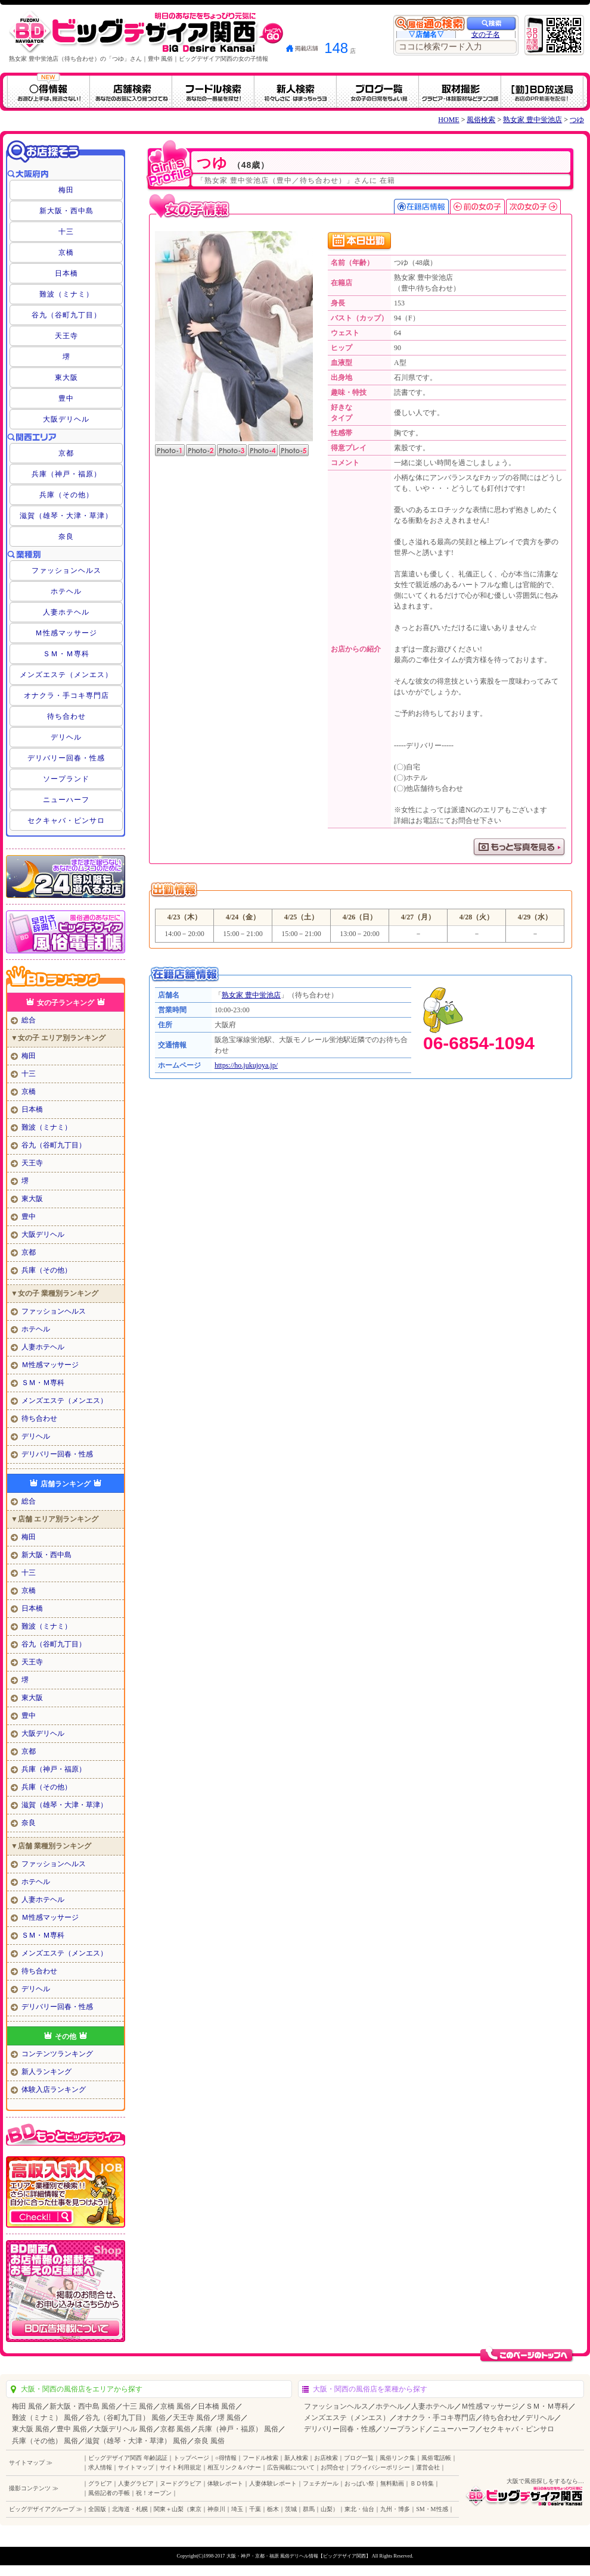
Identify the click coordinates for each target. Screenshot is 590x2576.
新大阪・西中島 (66, 211)
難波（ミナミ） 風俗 (45, 2417)
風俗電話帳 (436, 2458)
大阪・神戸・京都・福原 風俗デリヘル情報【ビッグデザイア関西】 (298, 2556)
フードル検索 (260, 2458)
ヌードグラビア (180, 2483)
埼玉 (237, 2509)
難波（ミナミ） (66, 294)
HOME (448, 120)
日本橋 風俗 (216, 2406)
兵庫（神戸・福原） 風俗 (238, 2429)
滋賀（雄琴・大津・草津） (66, 516)
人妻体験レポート (273, 2483)
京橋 (66, 252)
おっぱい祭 (359, 2483)
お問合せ (332, 2467)
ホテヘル (66, 591)
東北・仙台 (359, 2509)
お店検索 (326, 2458)
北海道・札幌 (130, 2509)
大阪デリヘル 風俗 (123, 2429)
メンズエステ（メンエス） (66, 674)
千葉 (255, 2509)
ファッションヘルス (66, 570)
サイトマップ (136, 2467)
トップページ (191, 2458)
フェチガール (321, 2483)
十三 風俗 (138, 2406)
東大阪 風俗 (30, 2429)
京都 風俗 (175, 2429)
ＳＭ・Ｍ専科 (66, 654)
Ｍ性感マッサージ (66, 633)
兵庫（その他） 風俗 (45, 2441)
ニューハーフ (66, 800)
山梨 (327, 2509)
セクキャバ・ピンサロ (66, 820)
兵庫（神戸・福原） (66, 474)
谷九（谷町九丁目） (66, 315)
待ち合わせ (66, 716)
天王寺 (66, 336)
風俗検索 (481, 120)
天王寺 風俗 (191, 2417)
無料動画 (392, 2483)
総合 (28, 1020)
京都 (66, 453)
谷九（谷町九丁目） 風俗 (125, 2417)
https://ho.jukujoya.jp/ (246, 1065)
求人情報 (100, 2467)
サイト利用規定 (180, 2467)
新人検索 (296, 2458)
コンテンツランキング (57, 2054)
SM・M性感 (432, 2509)
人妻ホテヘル (66, 612)
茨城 (291, 2509)
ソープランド (66, 779)
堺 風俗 (229, 2417)
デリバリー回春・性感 (66, 758)
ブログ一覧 (359, 2458)
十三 (66, 231)
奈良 (66, 536)
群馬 (309, 2509)
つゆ (577, 120)
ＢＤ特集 (422, 2483)
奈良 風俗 (209, 2441)
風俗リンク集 (397, 2458)
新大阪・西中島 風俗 (82, 2406)
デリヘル (66, 737)
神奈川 (216, 2509)
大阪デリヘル (66, 419)
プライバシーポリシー (380, 2467)
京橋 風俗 (175, 2406)
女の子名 (485, 34)
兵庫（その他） (66, 495)
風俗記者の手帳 (109, 2493)
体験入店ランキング (53, 2089)
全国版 (97, 2509)
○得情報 (226, 2458)
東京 (195, 2509)
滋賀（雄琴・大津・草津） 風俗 (136, 2441)
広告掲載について (291, 2467)
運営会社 (428, 2467)
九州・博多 (395, 2509)
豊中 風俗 (72, 2429)
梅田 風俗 (27, 2406)
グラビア (100, 2483)
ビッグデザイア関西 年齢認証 (127, 2458)
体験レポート (225, 2483)
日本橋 (66, 273)
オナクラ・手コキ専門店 (66, 695)
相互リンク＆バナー (234, 2467)
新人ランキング (46, 2071)
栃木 (273, 2509)
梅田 (66, 190)
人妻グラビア (136, 2483)
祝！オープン (154, 2493)
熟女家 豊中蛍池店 (532, 120)
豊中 (66, 398)
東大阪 (66, 377)
